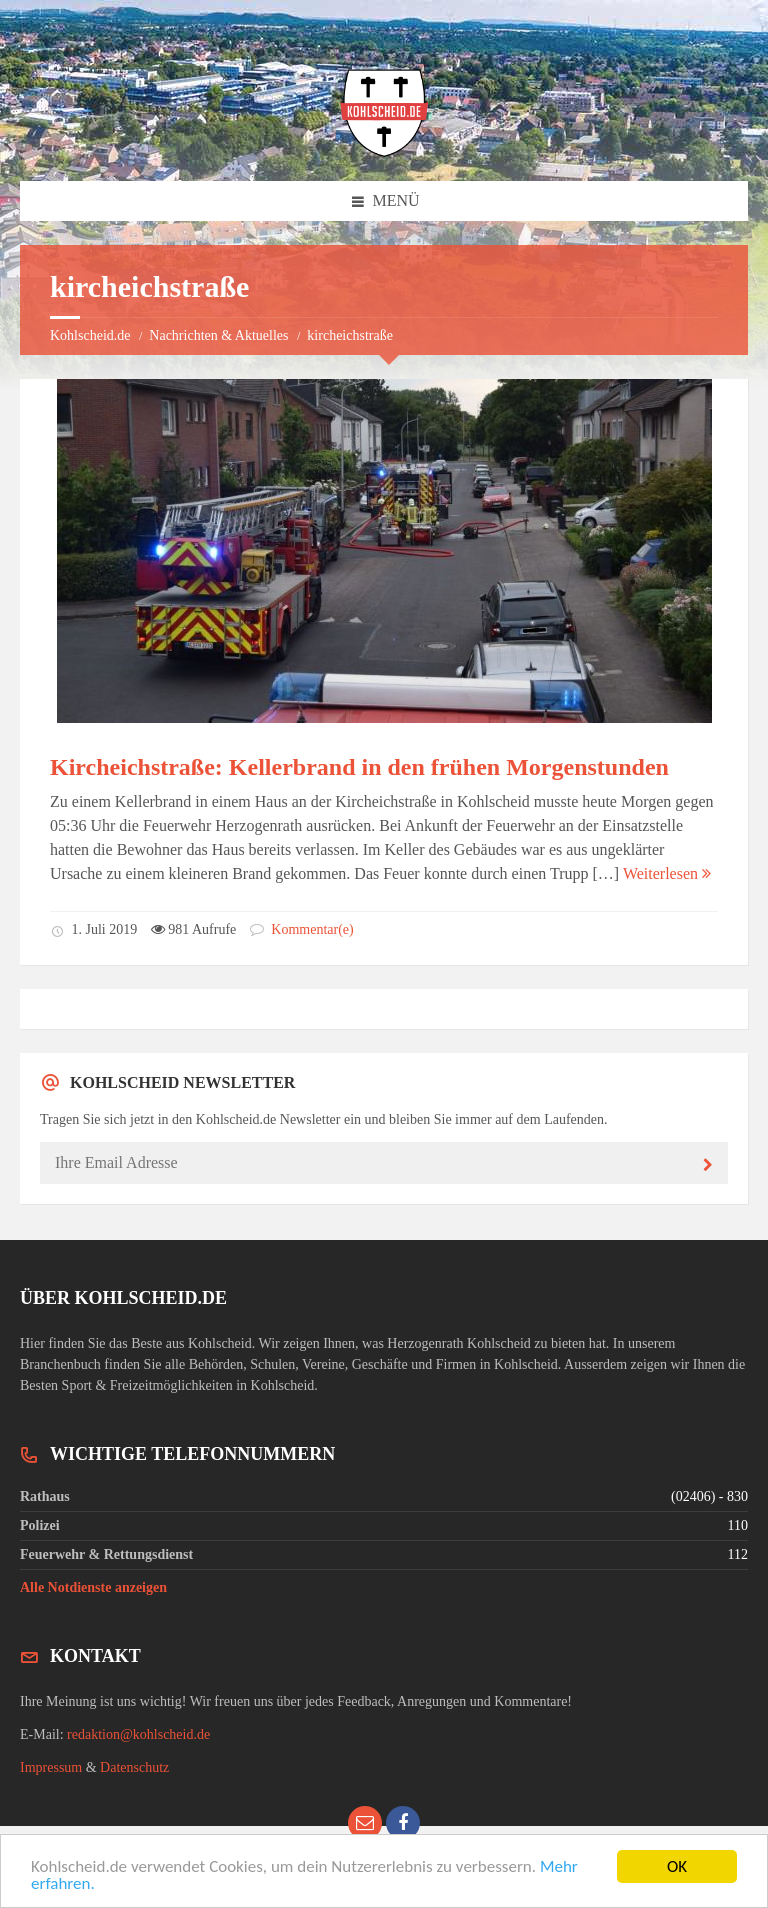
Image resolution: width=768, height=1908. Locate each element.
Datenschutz (134, 1767)
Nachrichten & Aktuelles (218, 335)
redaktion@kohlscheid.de (138, 1734)
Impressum (51, 1767)
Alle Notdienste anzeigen (93, 1587)
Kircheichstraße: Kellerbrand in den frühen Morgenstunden (359, 767)
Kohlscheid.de (90, 335)
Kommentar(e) (302, 929)
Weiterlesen (667, 873)
